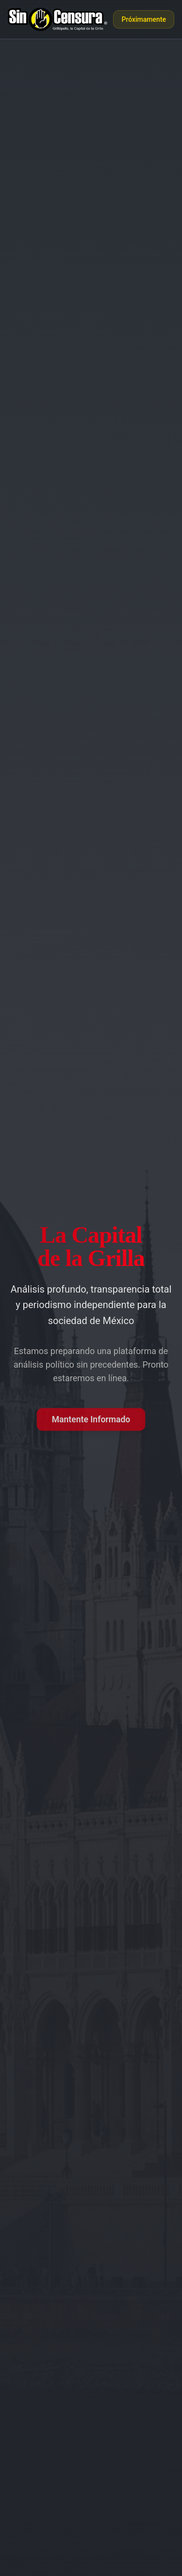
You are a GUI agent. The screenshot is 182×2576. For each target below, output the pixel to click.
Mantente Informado (91, 1419)
